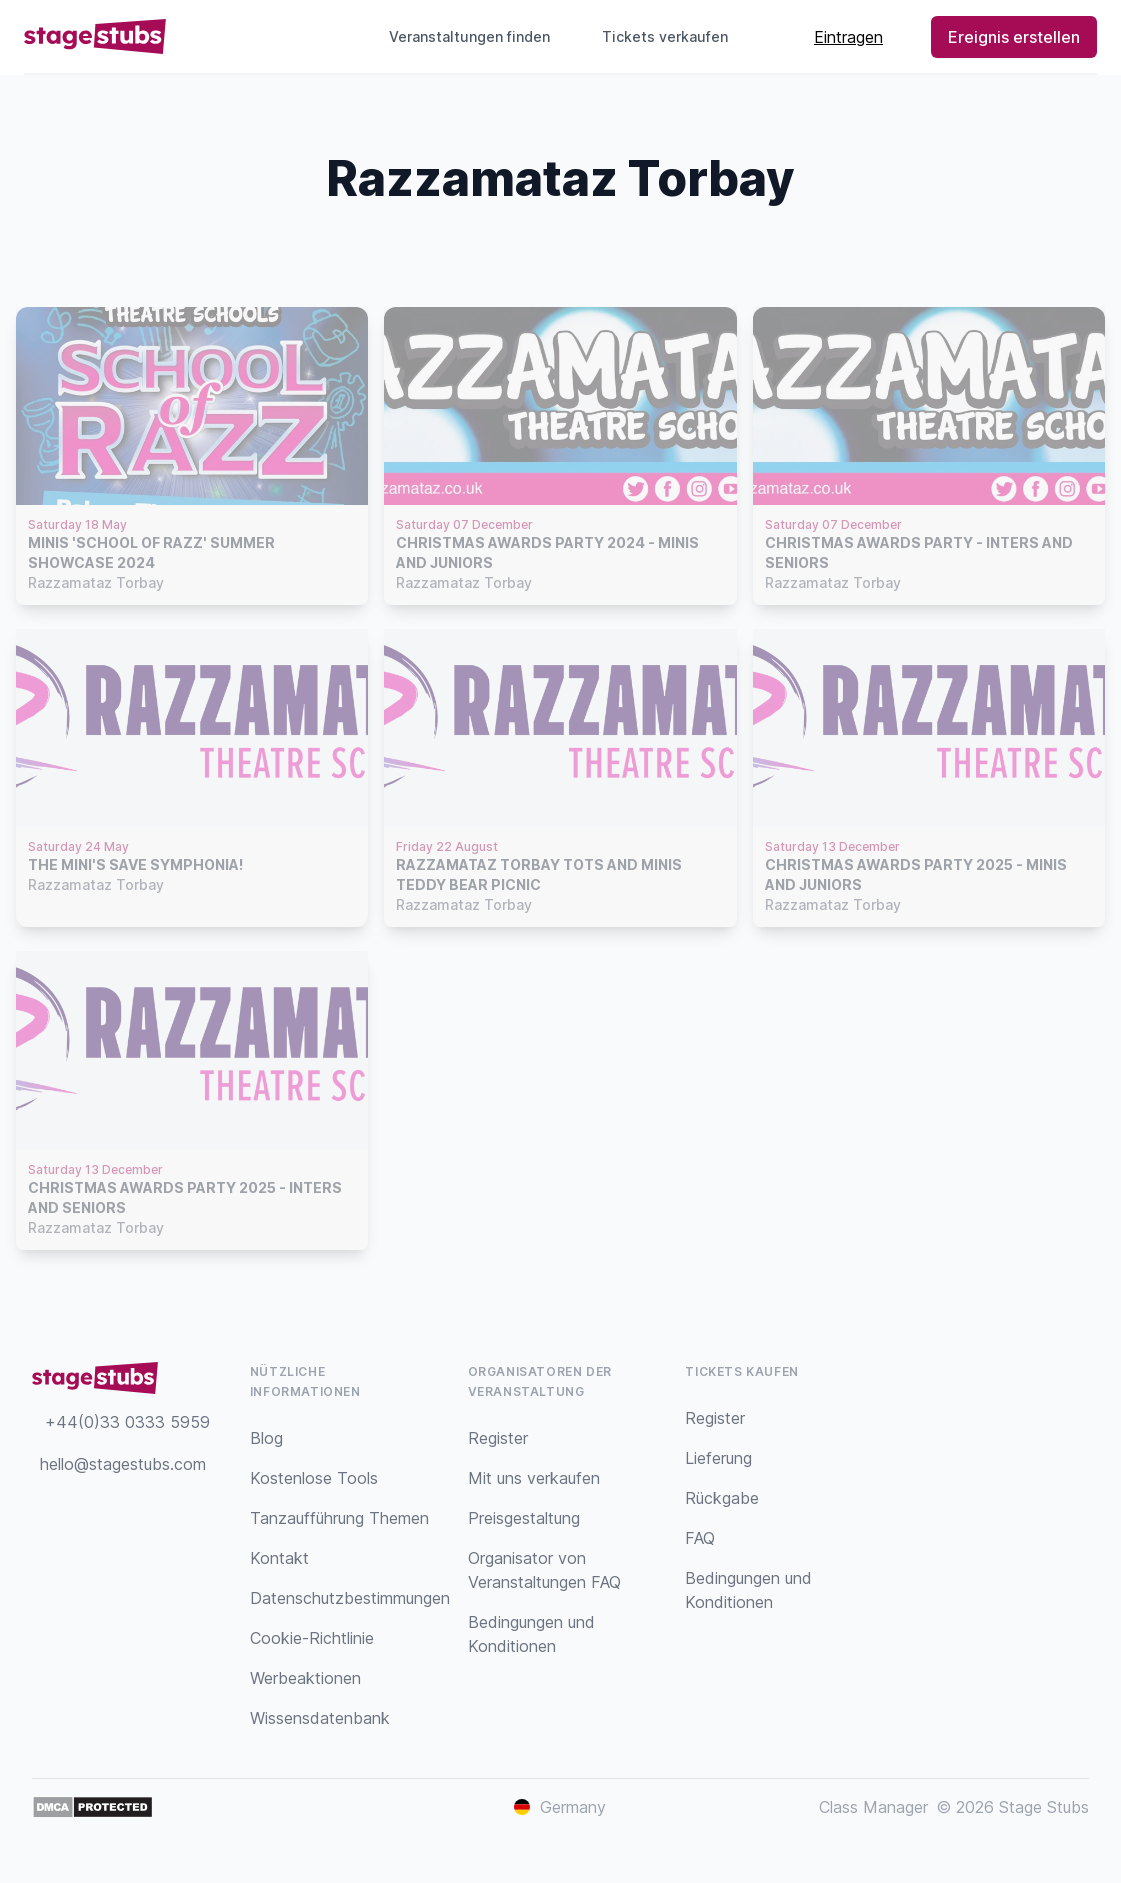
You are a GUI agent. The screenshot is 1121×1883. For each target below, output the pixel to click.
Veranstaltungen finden (469, 36)
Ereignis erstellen (1014, 37)
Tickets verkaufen (673, 36)
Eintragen (848, 37)
